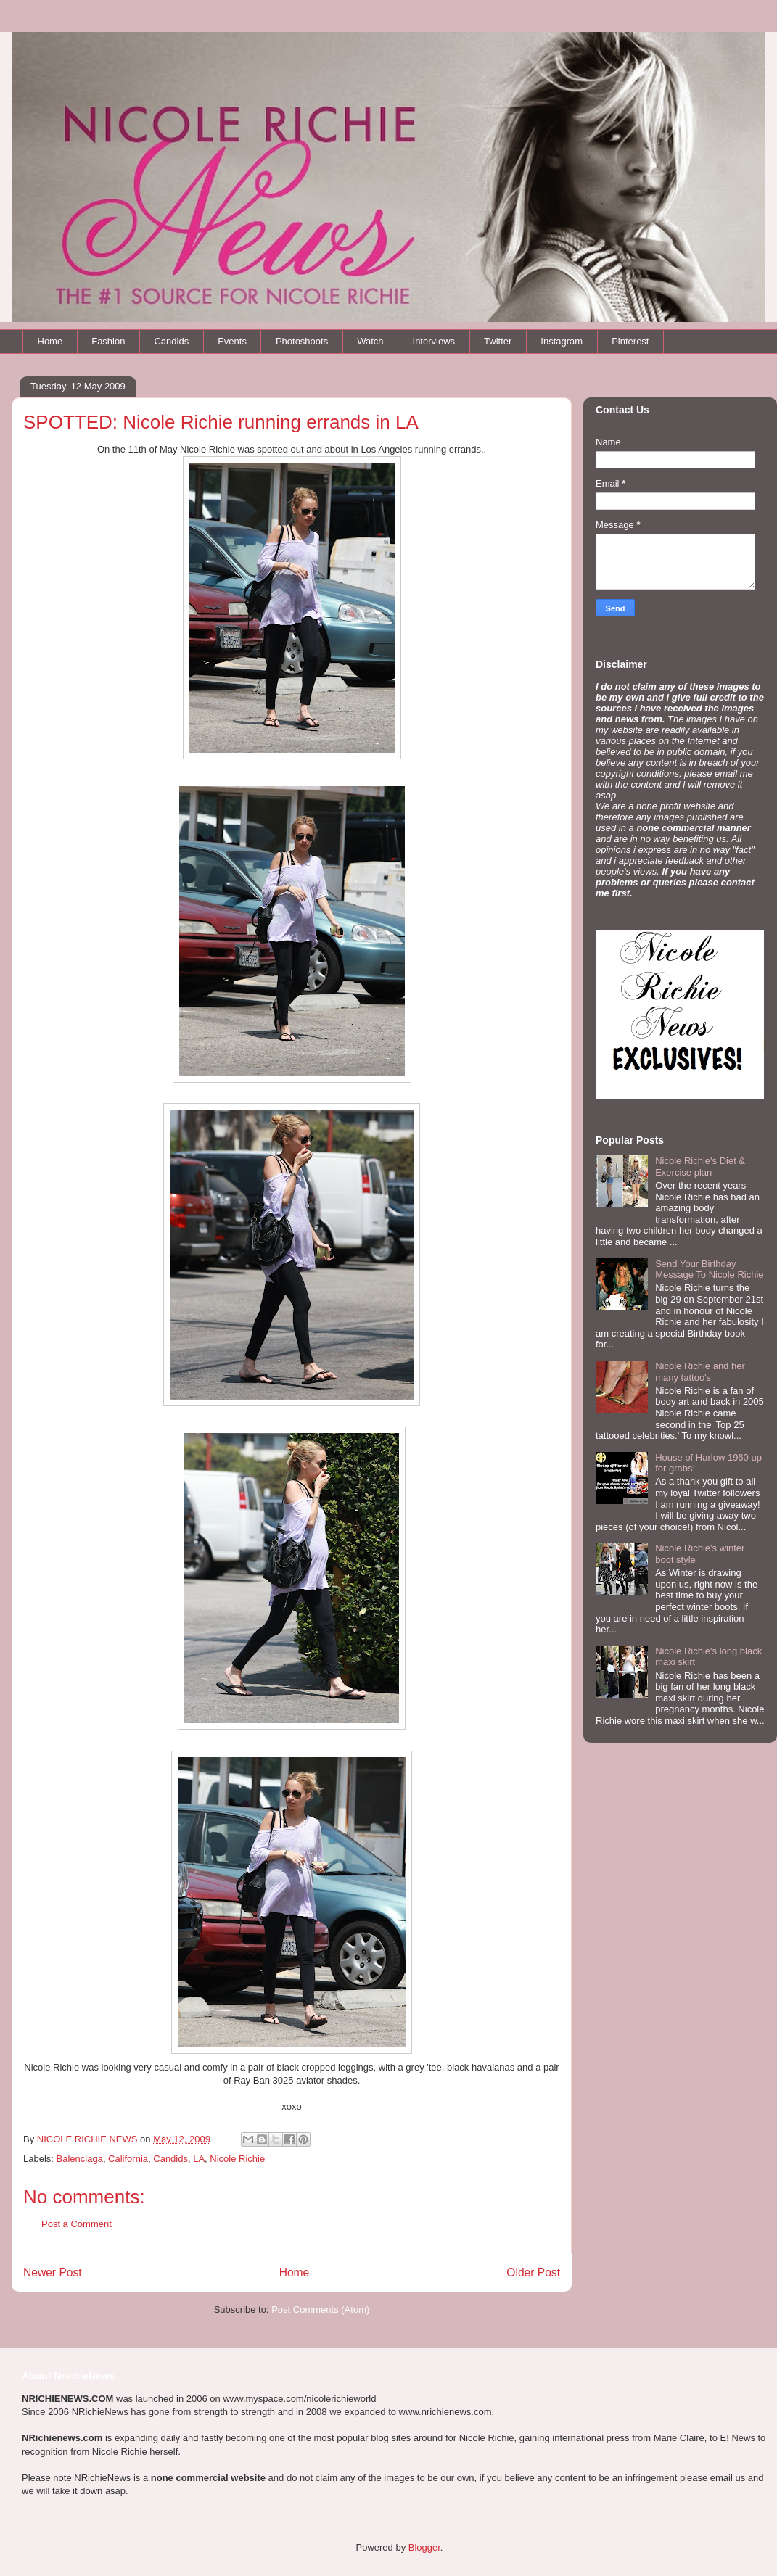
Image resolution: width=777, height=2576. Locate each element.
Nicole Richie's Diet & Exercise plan (700, 1166)
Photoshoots (302, 341)
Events (232, 341)
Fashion (108, 341)
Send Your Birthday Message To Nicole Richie (709, 1269)
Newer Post (52, 2272)
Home (50, 341)
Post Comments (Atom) (320, 2309)
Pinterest (630, 341)
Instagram (561, 341)
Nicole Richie (237, 2158)
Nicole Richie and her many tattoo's (700, 1372)
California (128, 2158)
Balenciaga (80, 2158)
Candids (171, 341)
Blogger (424, 2547)
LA (199, 2158)
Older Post (533, 2272)
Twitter (497, 341)
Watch (370, 341)
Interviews (434, 341)
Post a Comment (76, 2223)
